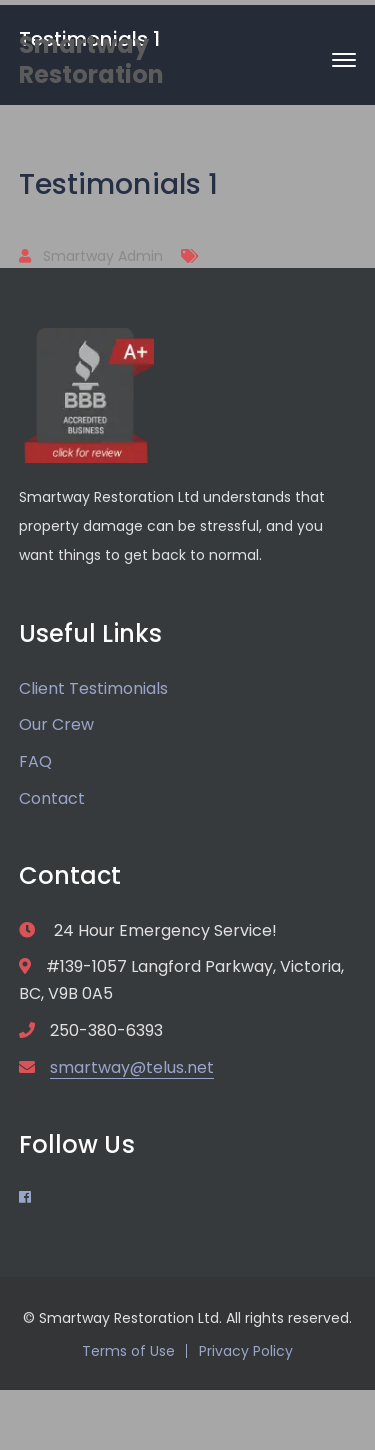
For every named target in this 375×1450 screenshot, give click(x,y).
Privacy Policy (246, 1351)
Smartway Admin (103, 256)
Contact (52, 798)
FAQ (35, 761)
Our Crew (56, 724)
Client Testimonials (93, 688)
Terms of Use (128, 1351)
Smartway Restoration (91, 59)
